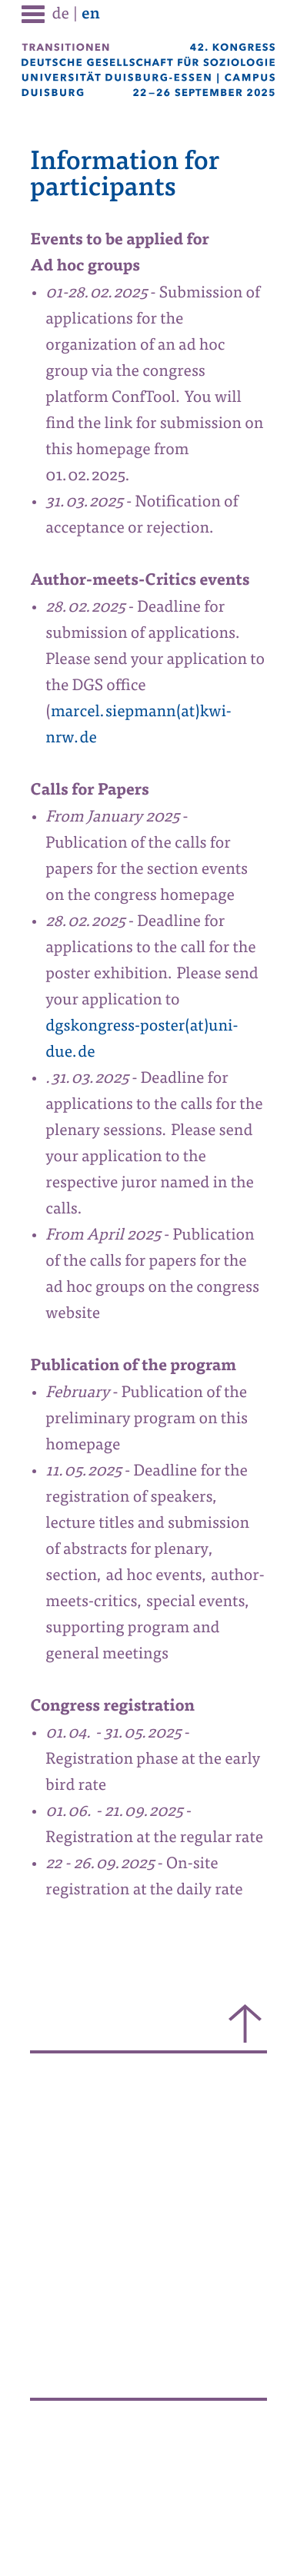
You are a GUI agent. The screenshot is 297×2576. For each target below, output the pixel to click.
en (91, 15)
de (60, 15)
